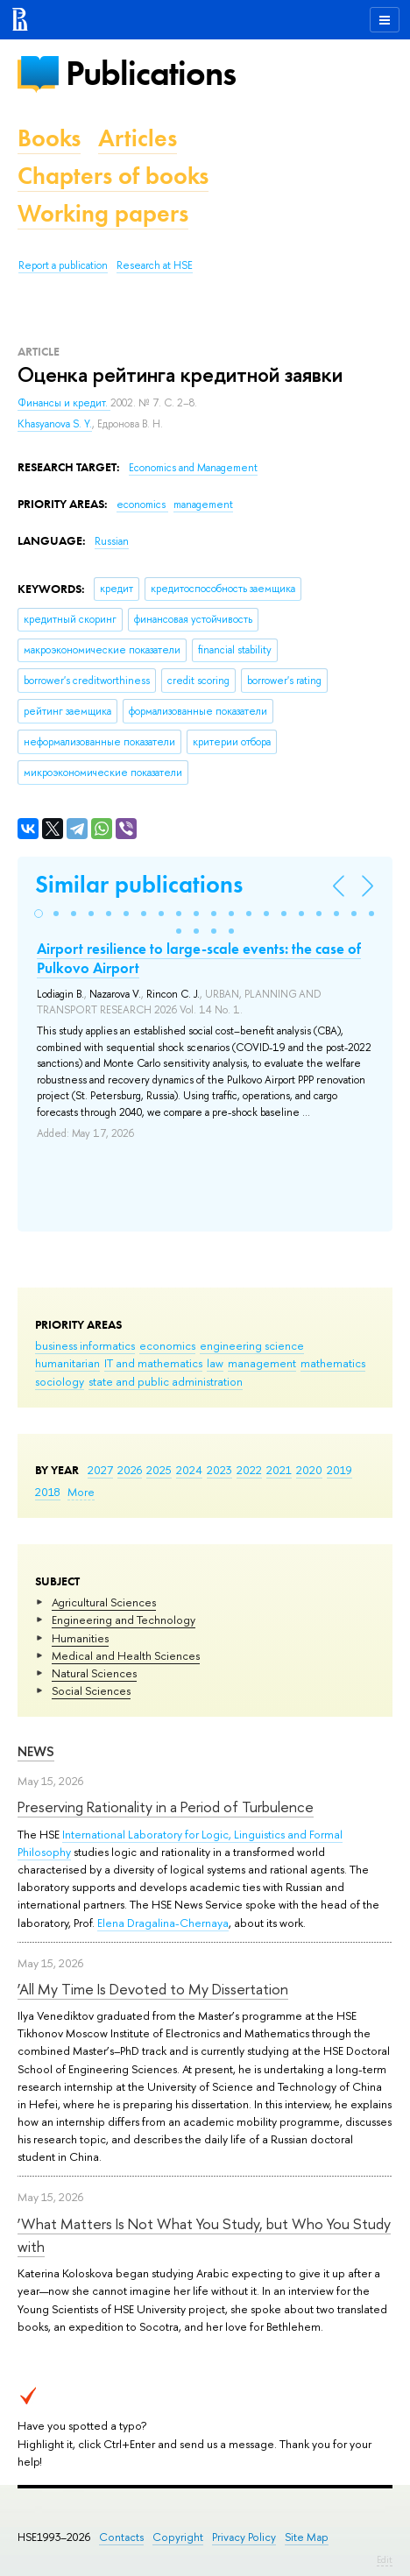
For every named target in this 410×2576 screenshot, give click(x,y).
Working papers (103, 213)
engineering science (252, 1345)
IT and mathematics (153, 1363)
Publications (151, 73)
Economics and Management (193, 468)
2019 (339, 1470)
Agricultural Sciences (104, 1602)
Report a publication (63, 265)
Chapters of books (113, 175)
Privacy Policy (244, 2537)
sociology (59, 1381)
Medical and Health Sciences (126, 1655)
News (36, 1751)
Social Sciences (91, 1690)
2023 (219, 1470)
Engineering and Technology (123, 1619)
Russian (112, 541)
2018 (47, 1492)
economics (167, 1345)
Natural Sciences (94, 1673)
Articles (137, 138)
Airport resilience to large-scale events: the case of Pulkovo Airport (199, 958)
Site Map (307, 2537)
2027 (100, 1470)
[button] (38, 913)
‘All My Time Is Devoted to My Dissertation (153, 1989)
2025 (159, 1470)
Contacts (121, 2537)
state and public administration (165, 1381)
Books (49, 138)
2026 (129, 1470)
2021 (279, 1470)
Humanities (80, 1638)
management (262, 1363)
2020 (309, 1470)
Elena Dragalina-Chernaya (163, 1922)
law (215, 1363)
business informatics (85, 1345)
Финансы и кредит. (64, 403)
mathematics (332, 1363)
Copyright (177, 2537)
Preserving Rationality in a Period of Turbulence (166, 1806)
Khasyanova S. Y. (55, 424)
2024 (189, 1470)
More (81, 1492)
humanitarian (67, 1363)
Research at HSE (155, 265)
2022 (249, 1470)
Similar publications (139, 884)
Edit (384, 2559)
